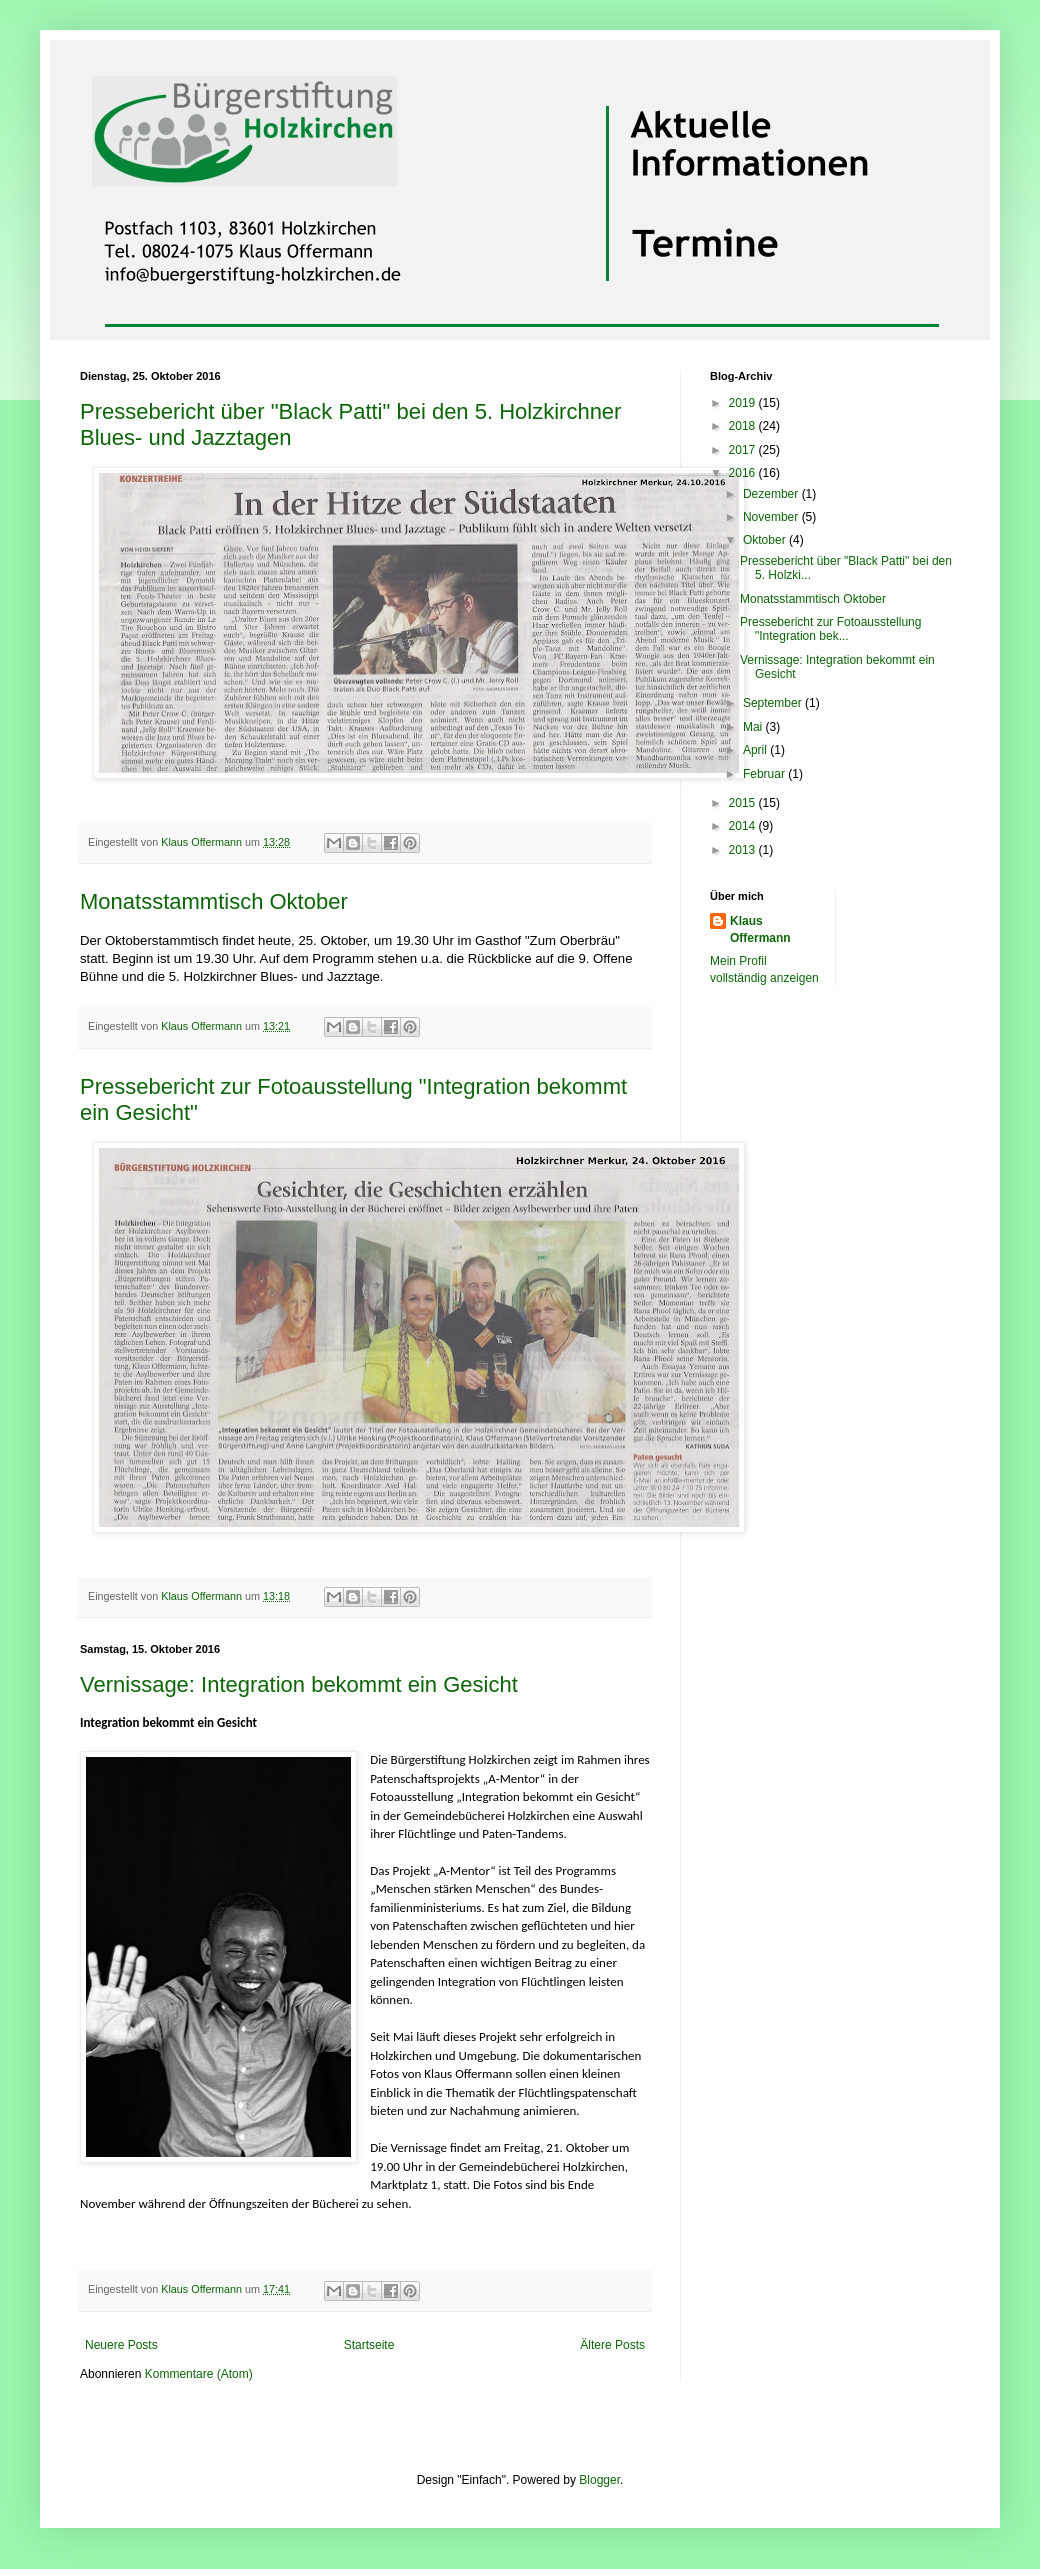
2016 (744, 473)
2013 (744, 850)
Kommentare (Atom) (199, 2374)
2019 (744, 403)
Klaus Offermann (760, 929)
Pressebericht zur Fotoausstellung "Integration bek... (830, 629)
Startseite (369, 2345)
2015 (744, 803)
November (772, 517)
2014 (744, 826)
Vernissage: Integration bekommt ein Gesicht (299, 1684)
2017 (744, 450)
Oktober (766, 540)
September (774, 703)
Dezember (772, 494)
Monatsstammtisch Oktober (214, 901)
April (756, 750)
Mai (754, 727)
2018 (744, 426)
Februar (765, 774)
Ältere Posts (612, 2345)
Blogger (599, 2480)
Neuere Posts (121, 2345)
